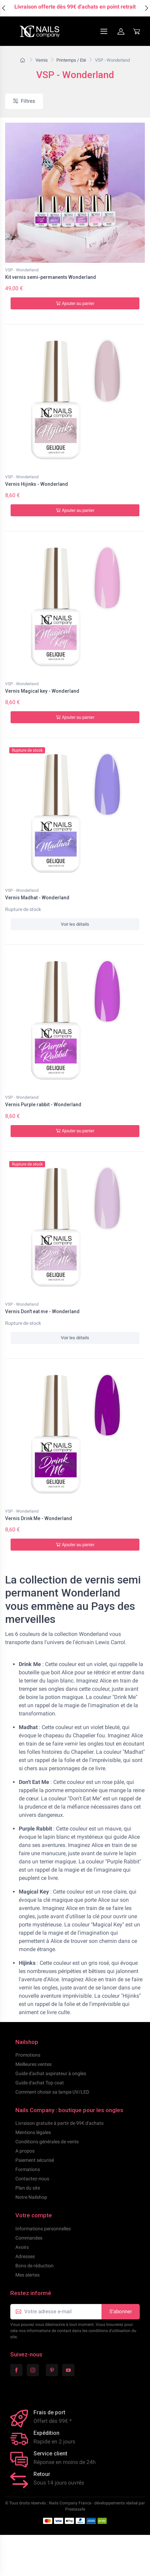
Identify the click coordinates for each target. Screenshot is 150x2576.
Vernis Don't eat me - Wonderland (42, 1311)
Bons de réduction (34, 2265)
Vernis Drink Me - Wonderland (38, 1518)
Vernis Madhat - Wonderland (37, 897)
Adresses (25, 2256)
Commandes (28, 2238)
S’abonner (120, 2311)
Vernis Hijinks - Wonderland (36, 484)
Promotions (27, 2055)
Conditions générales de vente (47, 2141)
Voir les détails (75, 924)
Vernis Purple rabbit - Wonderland (43, 1104)
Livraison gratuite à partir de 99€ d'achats (59, 2123)
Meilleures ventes (33, 2064)
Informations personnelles (43, 2228)
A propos (25, 2151)
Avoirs (22, 2247)
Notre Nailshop (31, 2197)
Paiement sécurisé (34, 2160)
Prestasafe (75, 2509)
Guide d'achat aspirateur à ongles (50, 2073)
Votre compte (33, 2215)
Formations (27, 2169)
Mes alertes (27, 2275)
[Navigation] (87, 31)
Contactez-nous (32, 2178)
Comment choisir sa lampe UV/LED (52, 2092)
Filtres (24, 101)
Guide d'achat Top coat (39, 2082)
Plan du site (27, 2188)
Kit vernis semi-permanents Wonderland (50, 277)
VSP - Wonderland (22, 270)
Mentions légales (33, 2132)
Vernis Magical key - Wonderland (42, 691)
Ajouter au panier (75, 303)
